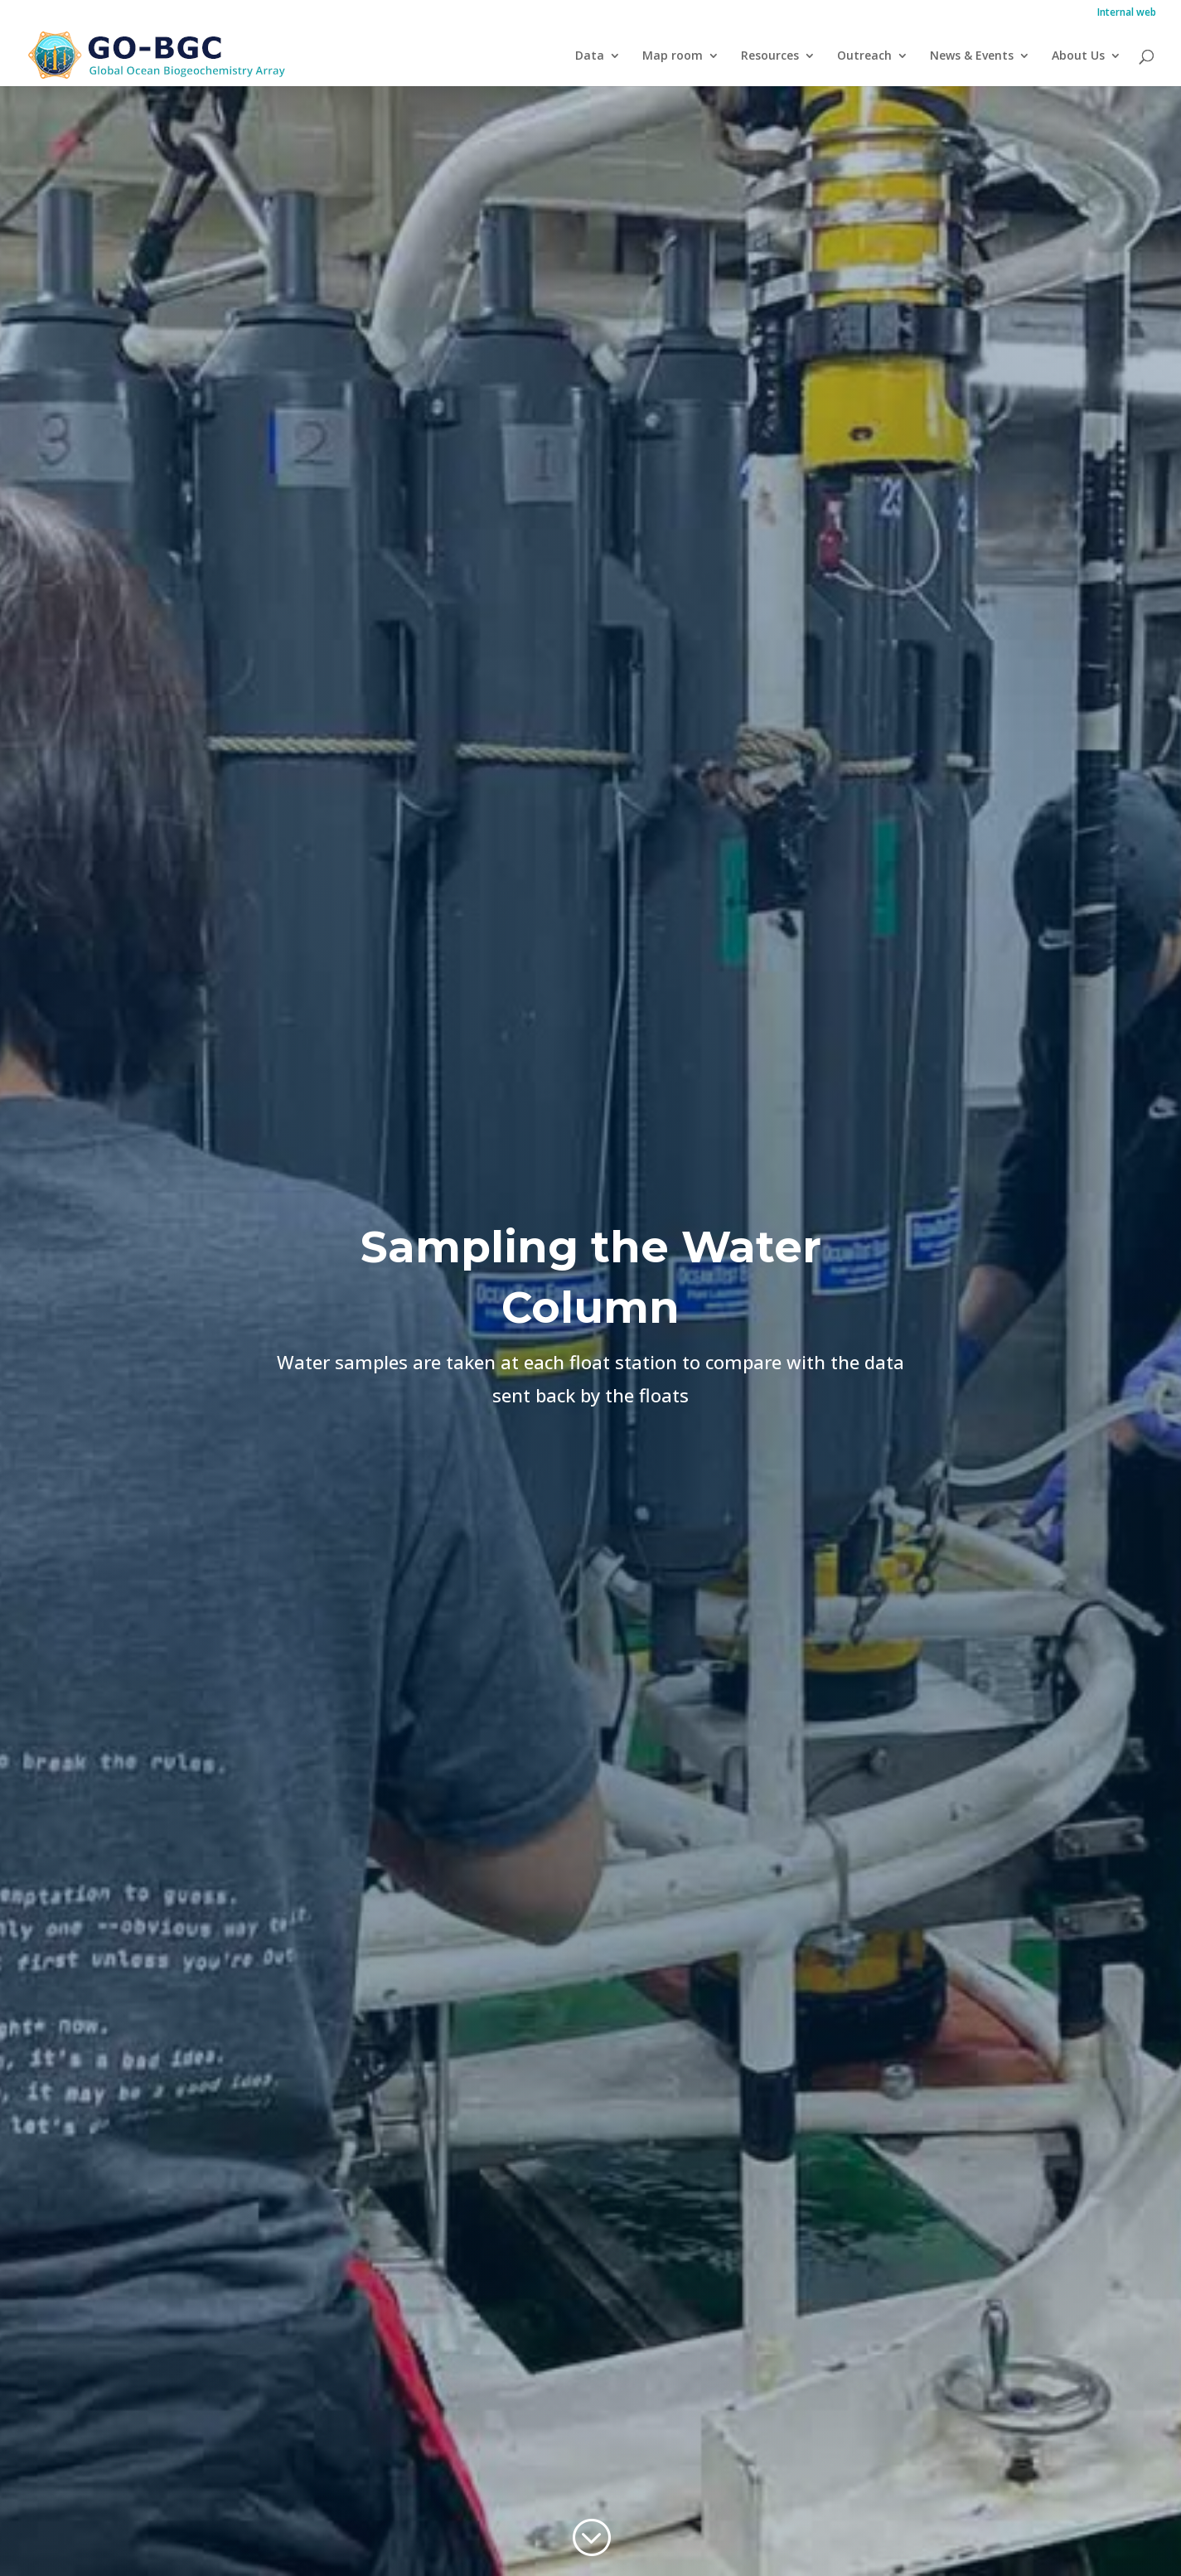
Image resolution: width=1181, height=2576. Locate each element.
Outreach (864, 56)
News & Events (972, 56)
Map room (672, 56)
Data (589, 56)
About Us (1078, 56)
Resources (770, 56)
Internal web (1126, 13)
